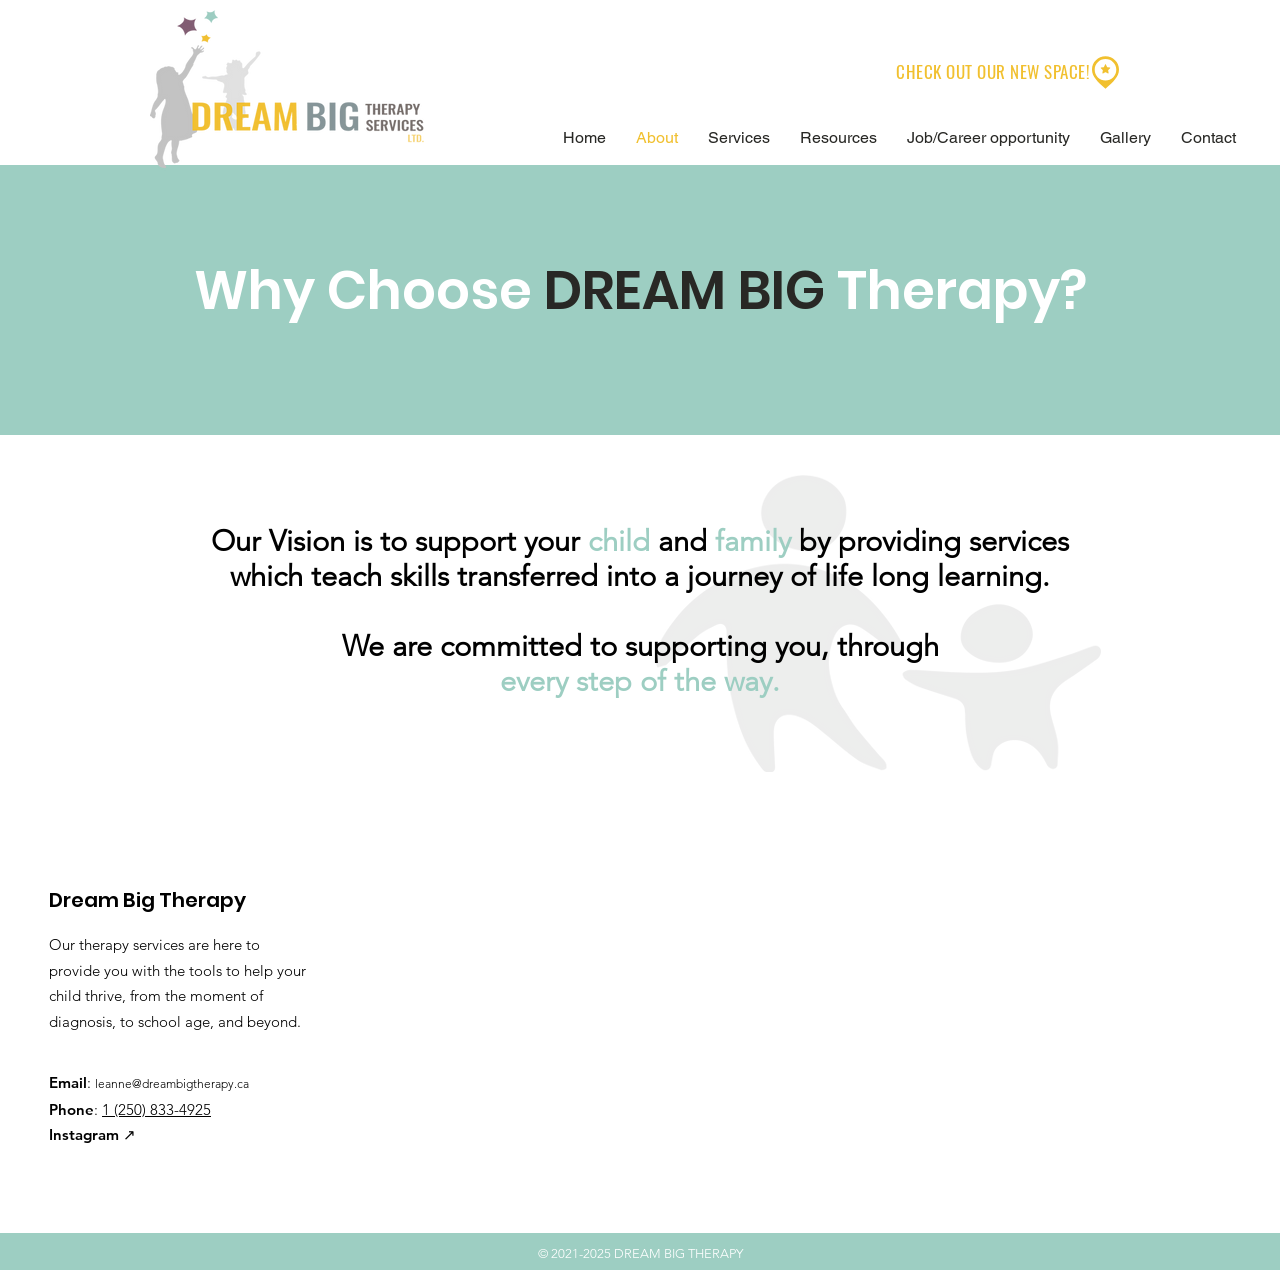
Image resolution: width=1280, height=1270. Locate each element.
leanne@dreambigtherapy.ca (172, 1083)
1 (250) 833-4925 (156, 1109)
